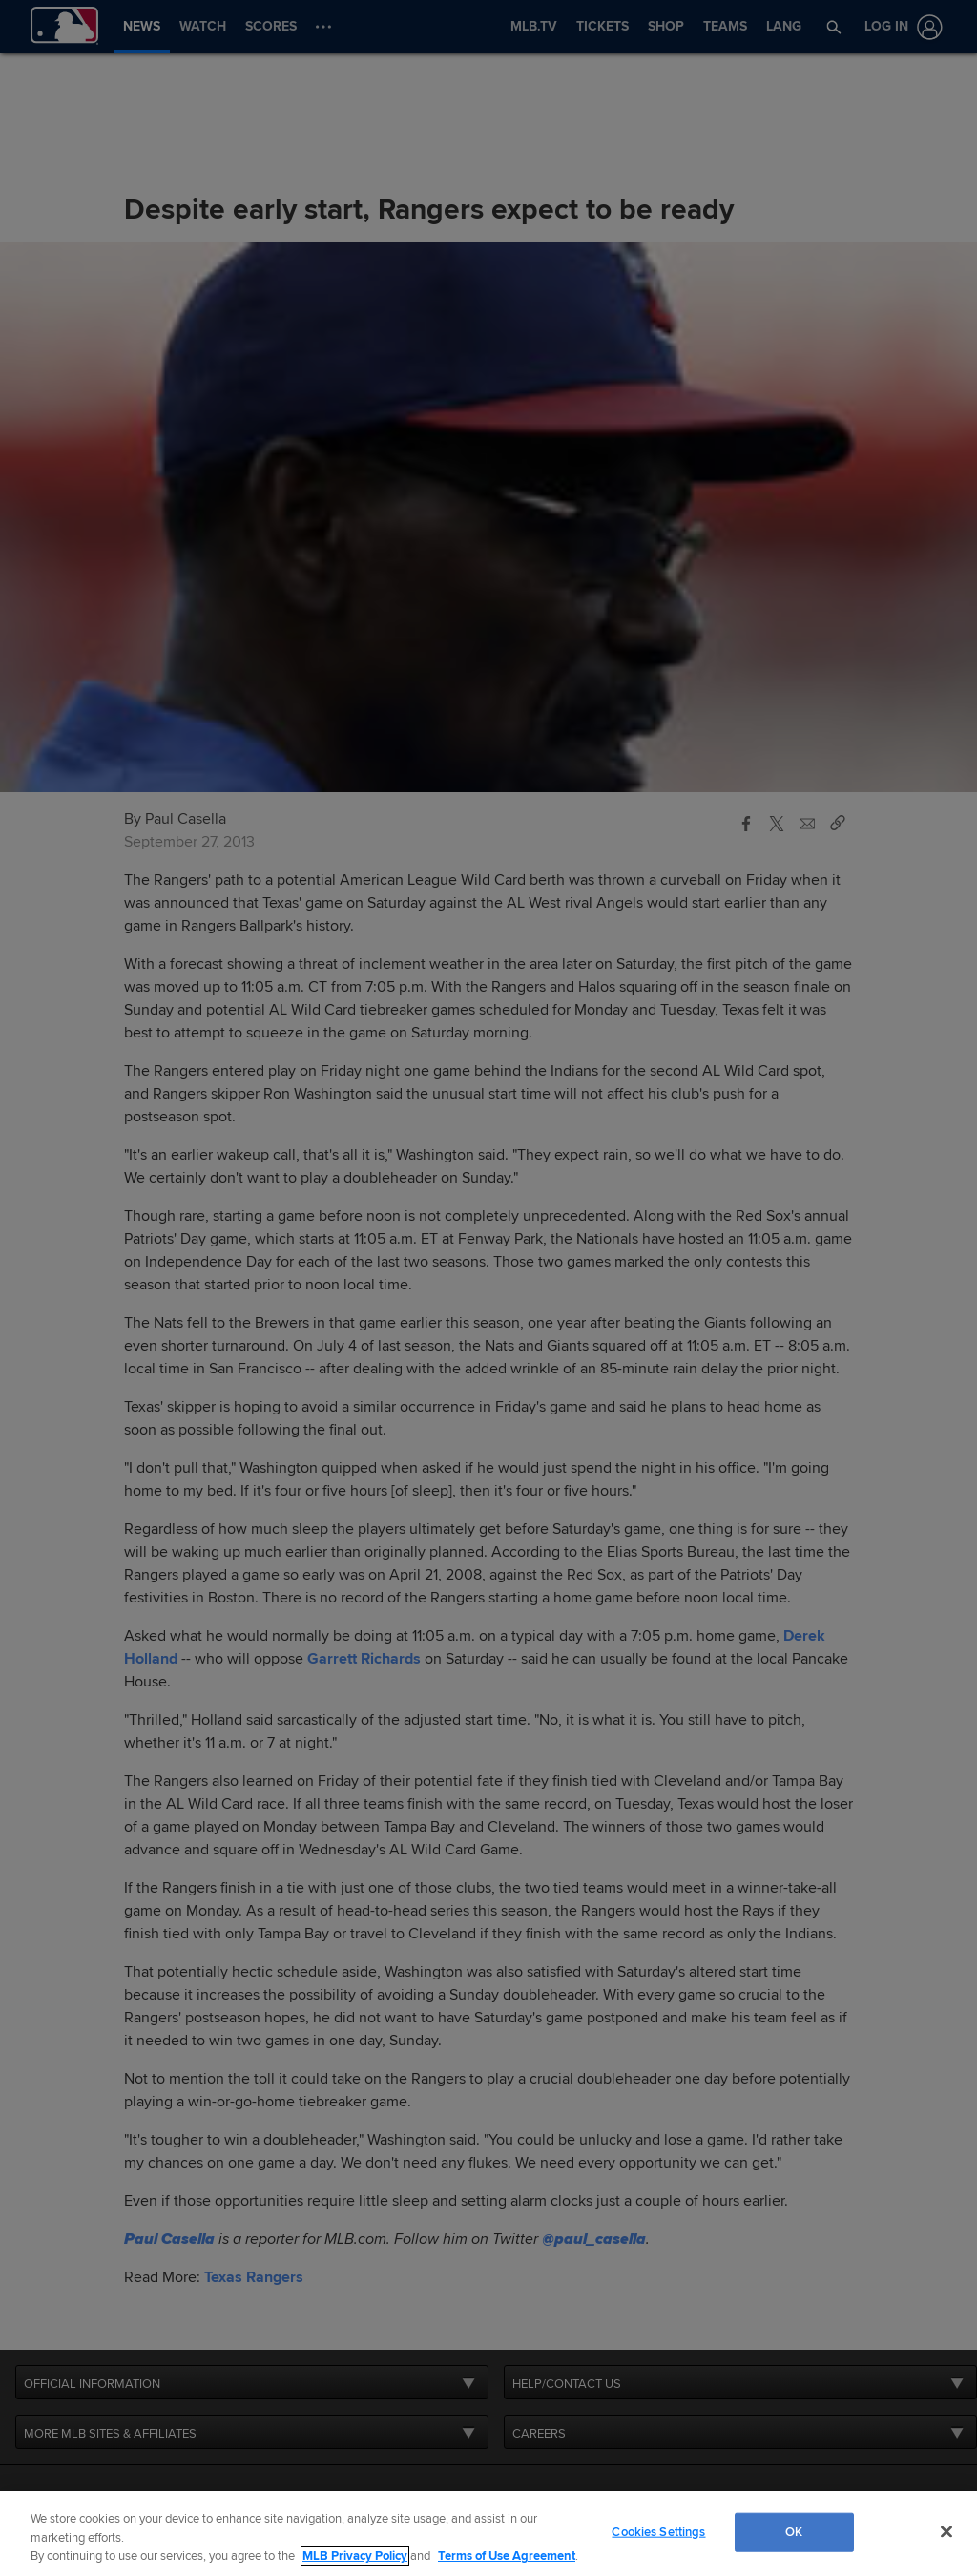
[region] (488, 2533)
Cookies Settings (658, 2531)
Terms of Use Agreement (506, 2556)
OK (793, 2531)
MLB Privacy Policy (354, 2556)
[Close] (946, 2531)
